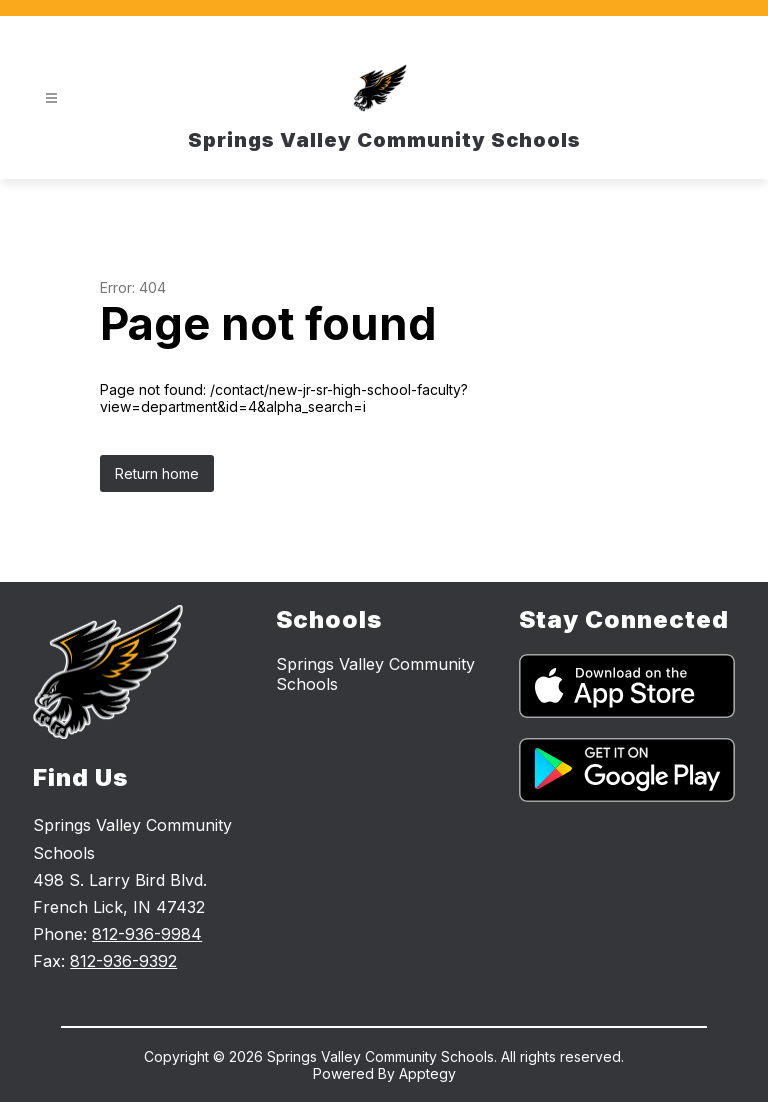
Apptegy (427, 1073)
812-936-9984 (147, 934)
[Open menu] (51, 98)
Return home (157, 473)
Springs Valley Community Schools (375, 674)
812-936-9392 (123, 961)
